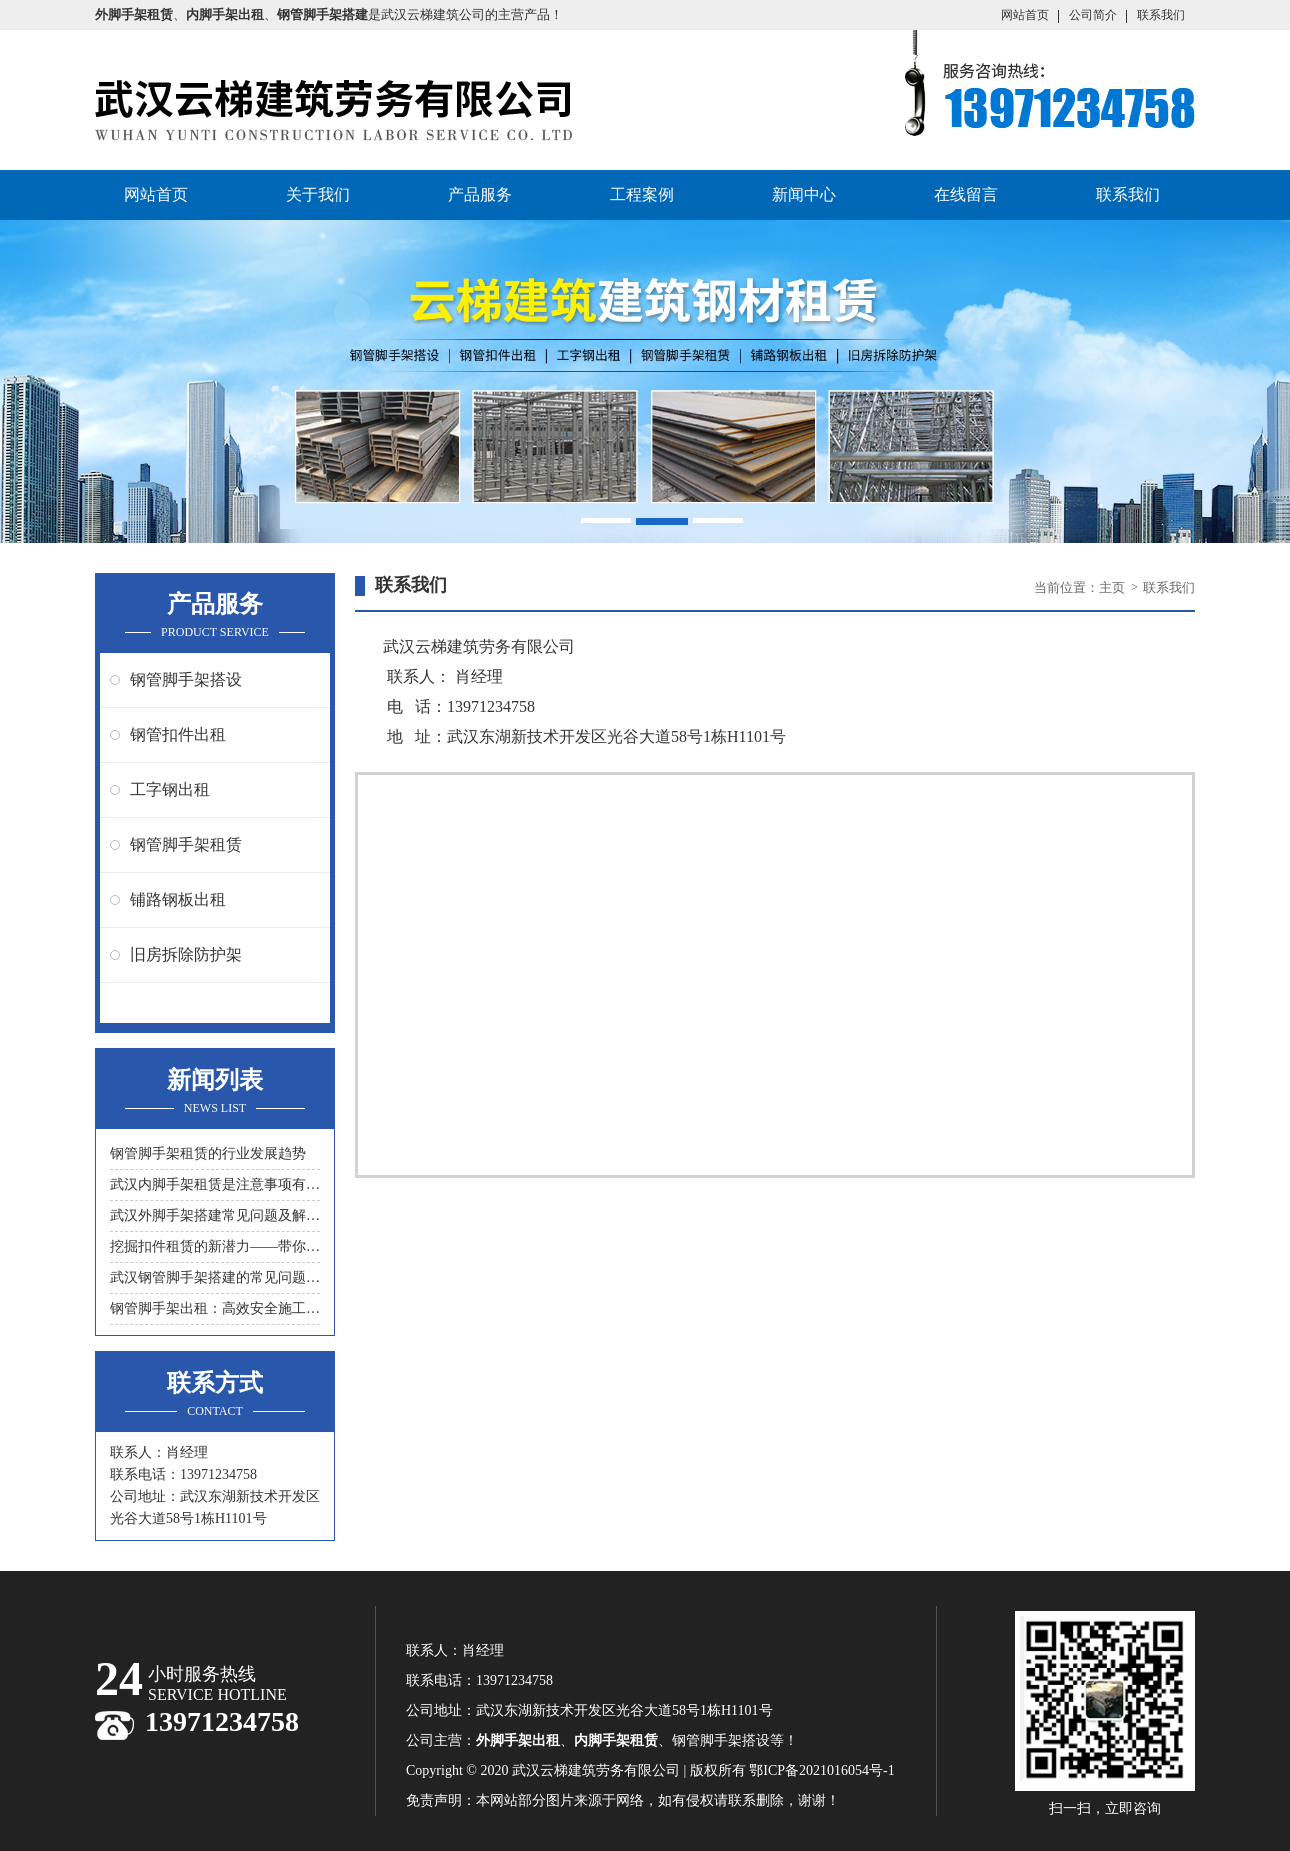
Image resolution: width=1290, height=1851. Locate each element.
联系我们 (1161, 15)
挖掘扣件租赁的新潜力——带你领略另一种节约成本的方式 (215, 1246)
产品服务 (480, 194)
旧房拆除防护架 (186, 954)
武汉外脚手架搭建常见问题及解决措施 (215, 1215)
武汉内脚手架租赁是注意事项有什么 (215, 1184)
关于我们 (318, 194)
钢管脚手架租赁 (186, 844)
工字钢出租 (170, 789)
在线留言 (966, 194)
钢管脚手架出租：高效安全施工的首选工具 (215, 1308)
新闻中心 (804, 194)
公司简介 (1093, 15)
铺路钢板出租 (178, 899)
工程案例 (642, 194)
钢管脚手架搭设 (186, 679)
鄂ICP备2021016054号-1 (821, 1770)
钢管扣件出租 (178, 734)
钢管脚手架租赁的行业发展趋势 (208, 1153)
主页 (1113, 587)
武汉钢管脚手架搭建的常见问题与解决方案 (215, 1277)
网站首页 (1025, 15)
